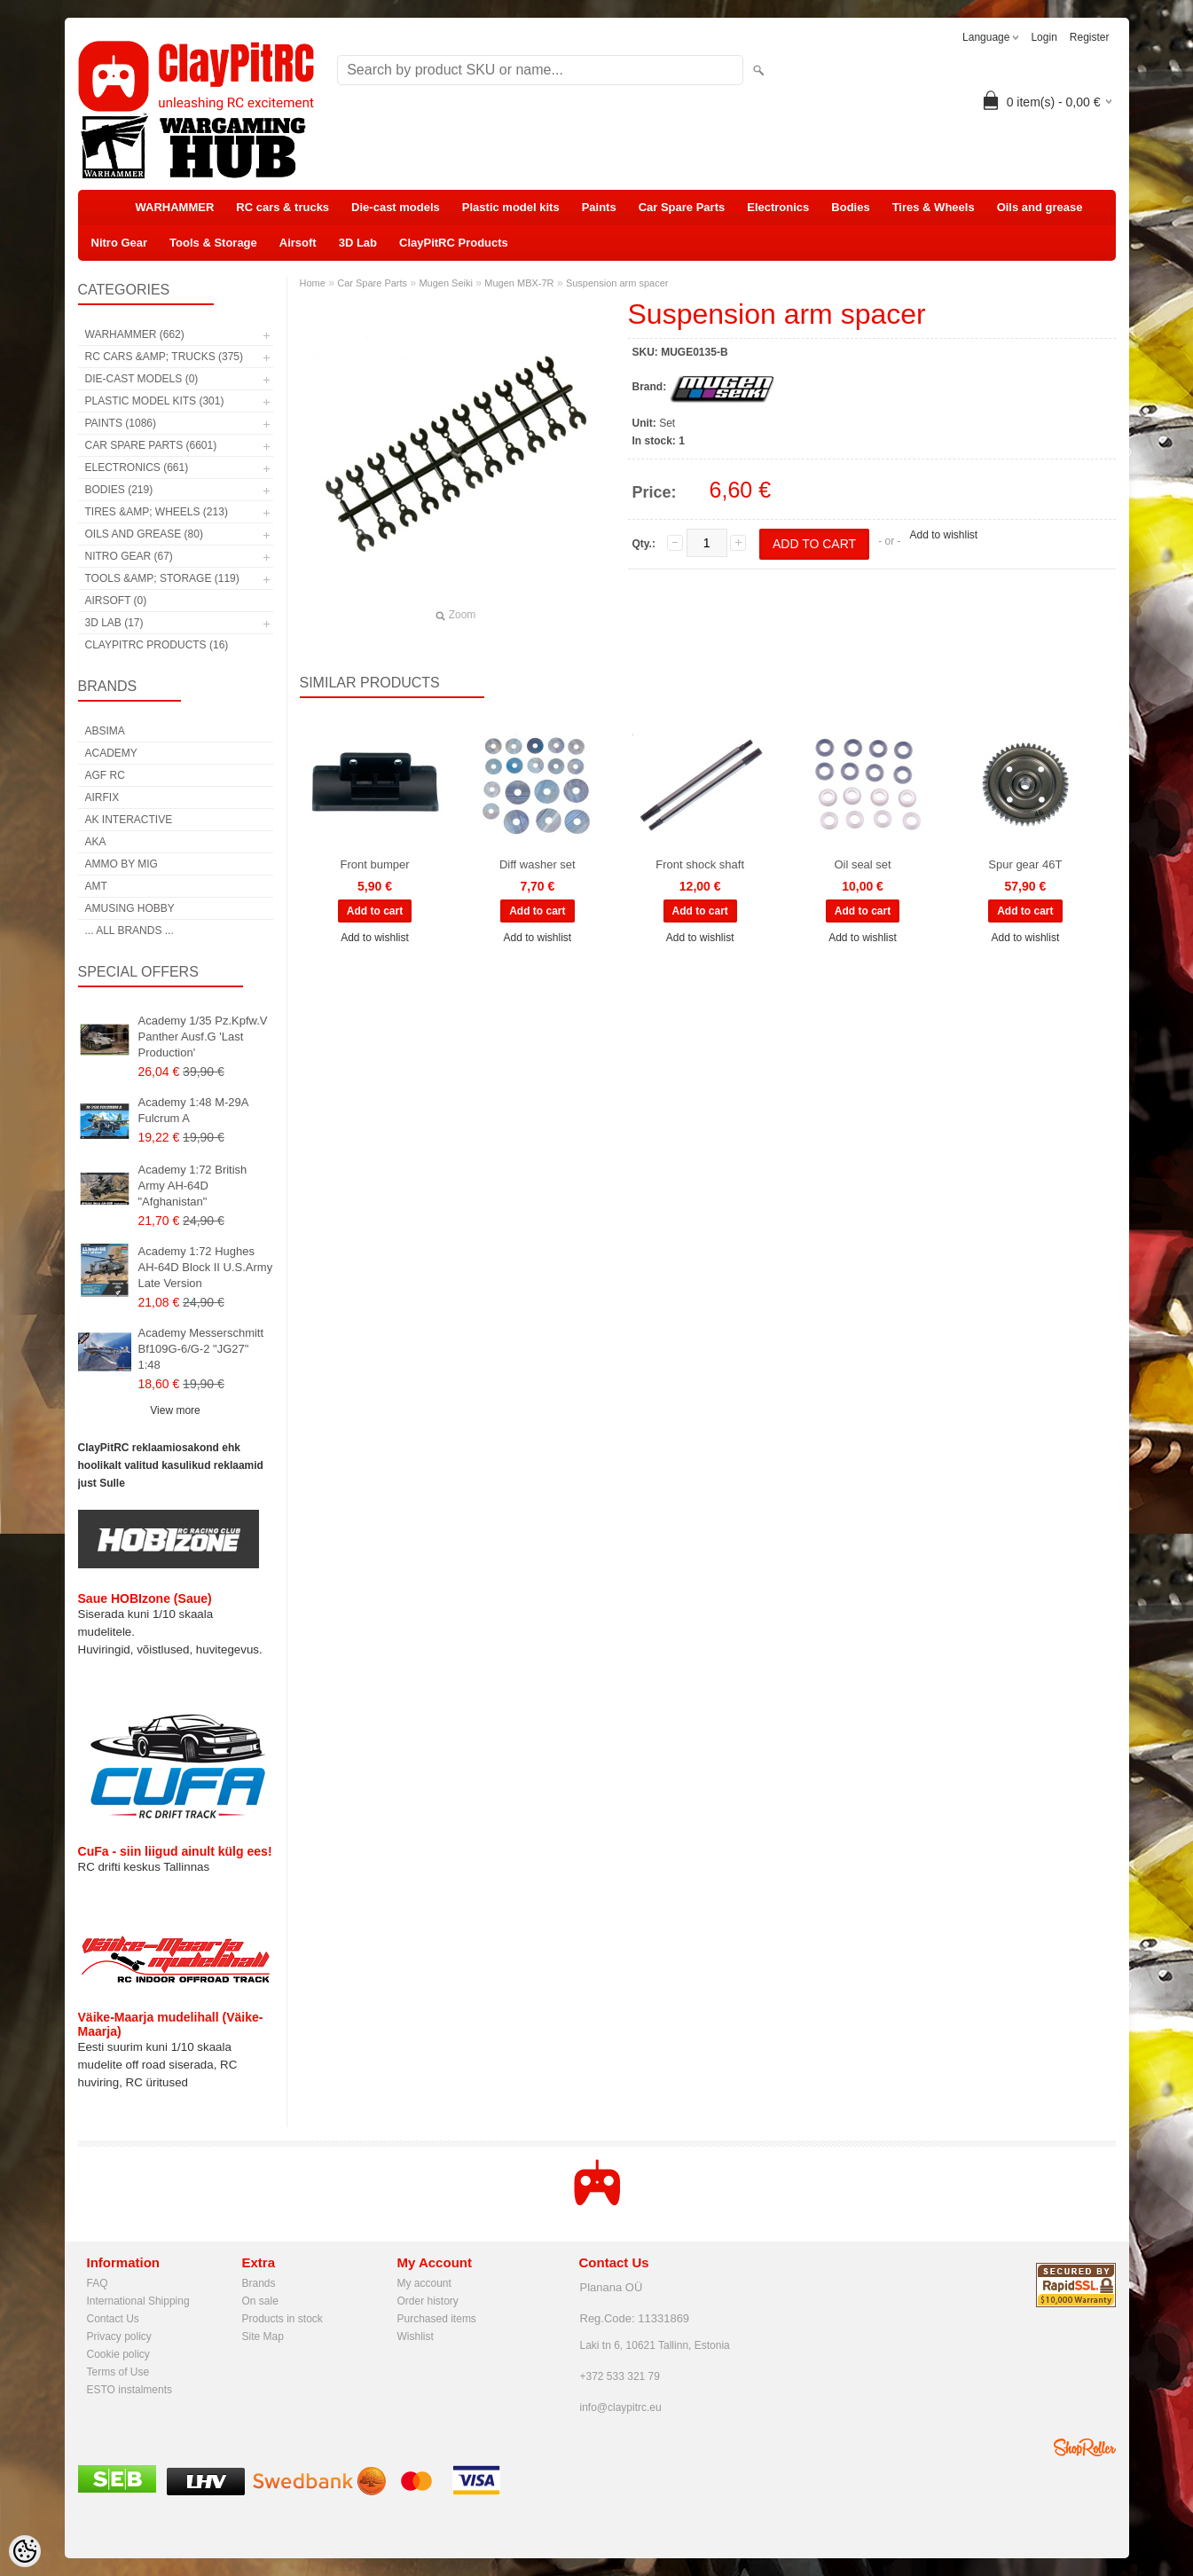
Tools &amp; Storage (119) (162, 578)
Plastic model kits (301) (154, 401)
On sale (260, 2301)
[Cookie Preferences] (25, 2551)
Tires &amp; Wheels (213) (156, 512)
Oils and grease (1040, 207)
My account (424, 2283)
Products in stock (282, 2319)
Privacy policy (119, 2336)
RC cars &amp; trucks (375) (164, 356)
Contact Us (113, 2319)
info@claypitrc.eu (621, 2407)
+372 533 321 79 (620, 2376)
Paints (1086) (120, 423)
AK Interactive (129, 819)
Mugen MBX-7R (518, 283)
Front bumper (374, 864)
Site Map (263, 2336)
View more (175, 1410)
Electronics (778, 207)
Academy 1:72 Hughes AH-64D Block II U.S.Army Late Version (205, 1267)
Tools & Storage (213, 242)
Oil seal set (862, 864)
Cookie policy (118, 2354)
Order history (428, 2301)
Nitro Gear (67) (129, 556)
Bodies (850, 207)
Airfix (102, 797)
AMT (96, 886)
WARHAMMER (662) (134, 334)
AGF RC (105, 775)
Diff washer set (537, 864)
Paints (599, 207)
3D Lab (358, 242)
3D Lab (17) (114, 623)
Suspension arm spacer (617, 283)
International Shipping (138, 2301)
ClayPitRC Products (453, 242)
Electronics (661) (137, 467)
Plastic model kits (511, 207)
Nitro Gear (119, 242)
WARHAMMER (175, 207)
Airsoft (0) (116, 600)
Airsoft (298, 242)
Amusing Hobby (130, 908)
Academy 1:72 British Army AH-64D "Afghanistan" (192, 1185)
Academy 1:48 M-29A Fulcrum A (193, 1110)
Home (313, 283)
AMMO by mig (121, 864)
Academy (111, 753)
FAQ (97, 2283)
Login (1043, 37)
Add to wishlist (943, 535)
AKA (95, 842)
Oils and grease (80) (144, 534)
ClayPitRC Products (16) (157, 645)
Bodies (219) (119, 489)
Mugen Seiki (446, 283)
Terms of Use (118, 2372)
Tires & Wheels (933, 207)
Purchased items (436, 2319)
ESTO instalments (129, 2390)
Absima (105, 731)
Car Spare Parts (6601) (151, 445)
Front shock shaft (699, 864)
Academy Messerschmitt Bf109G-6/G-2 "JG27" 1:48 (201, 1348)
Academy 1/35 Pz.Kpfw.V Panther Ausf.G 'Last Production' (203, 1036)
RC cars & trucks (282, 207)
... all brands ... (129, 930)
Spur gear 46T (1025, 864)
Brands (259, 2283)
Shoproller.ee (1085, 2447)
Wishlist (415, 2336)
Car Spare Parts (682, 207)
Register (1090, 37)
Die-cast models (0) (142, 379)
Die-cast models (395, 207)
